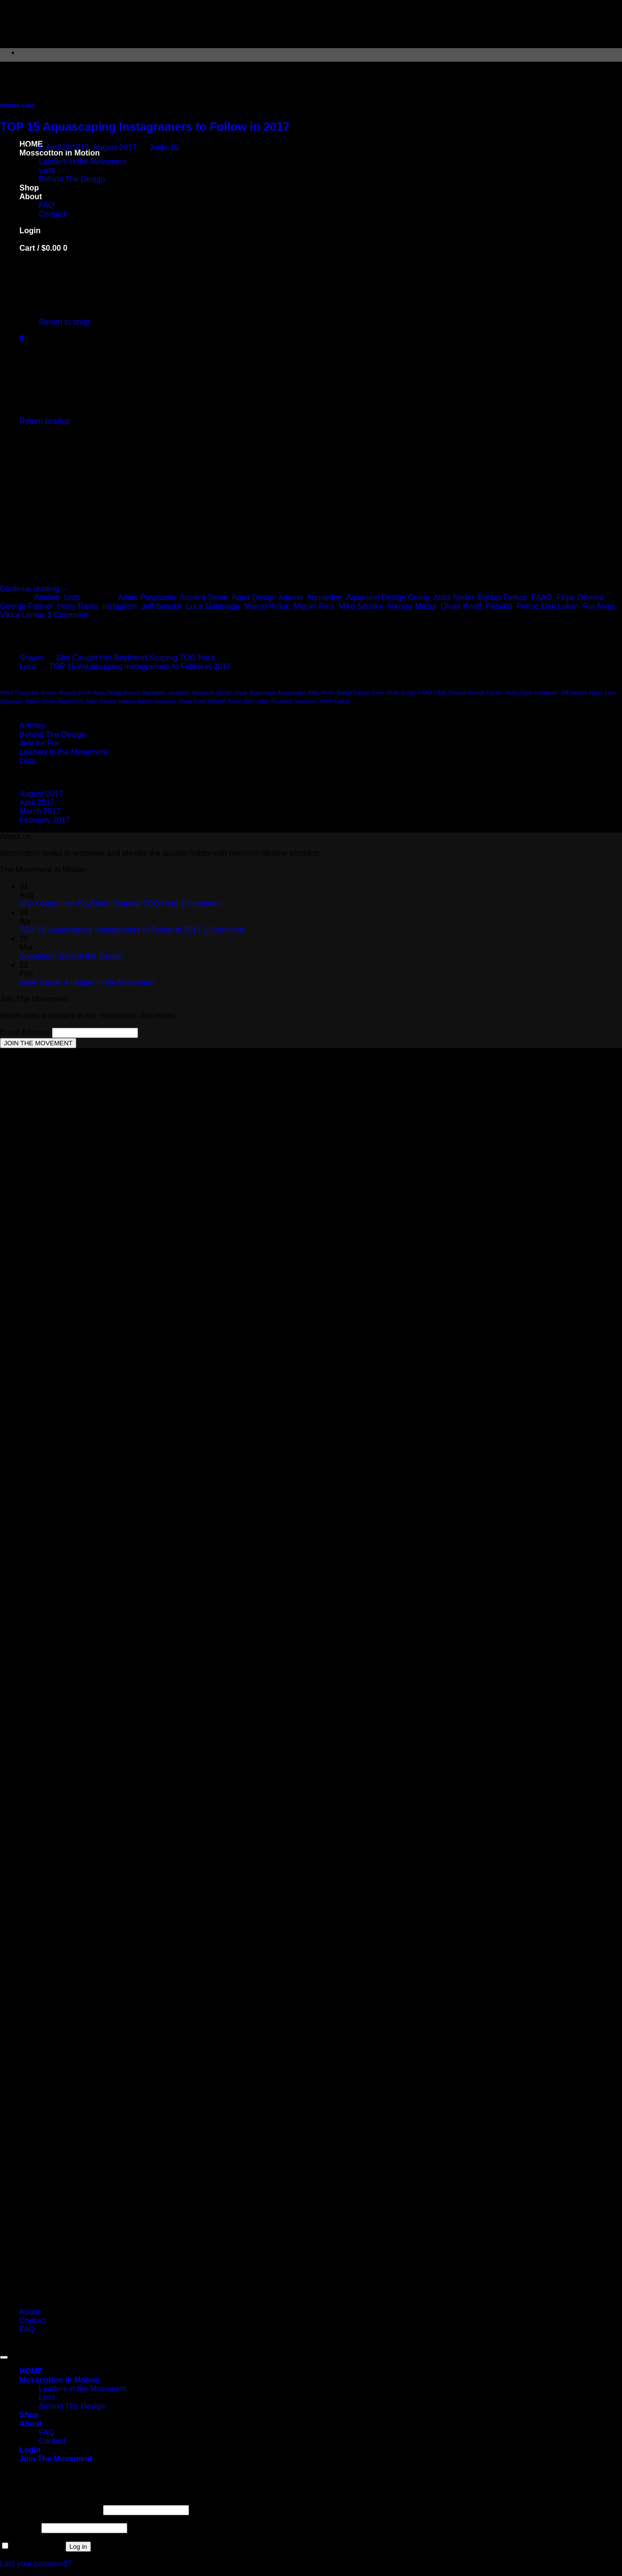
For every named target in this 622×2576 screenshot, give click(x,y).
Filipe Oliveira (580, 597)
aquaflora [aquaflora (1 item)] (179, 692)
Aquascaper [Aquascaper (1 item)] (292, 692)
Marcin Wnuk (266, 606)
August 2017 (41, 794)
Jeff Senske (161, 606)
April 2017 (36, 802)
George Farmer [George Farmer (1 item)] (485, 692)
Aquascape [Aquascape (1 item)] (263, 692)
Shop (29, 2415)
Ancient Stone (203, 597)
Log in (78, 2546)
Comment (68, 615)
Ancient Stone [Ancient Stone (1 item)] (75, 692)
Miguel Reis (314, 606)
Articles (9, 105)
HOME (31, 2371)
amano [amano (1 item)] (49, 692)
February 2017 (44, 820)
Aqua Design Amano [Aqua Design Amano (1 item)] (116, 692)
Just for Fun (39, 743)
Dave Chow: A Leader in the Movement (87, 982)
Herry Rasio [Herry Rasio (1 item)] (519, 692)
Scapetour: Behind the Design (71, 956)
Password (19, 2528)
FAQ (27, 2329)
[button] (55, 2459)
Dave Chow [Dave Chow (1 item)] (385, 692)
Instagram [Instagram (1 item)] (546, 692)
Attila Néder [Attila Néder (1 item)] (321, 692)
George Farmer (26, 606)
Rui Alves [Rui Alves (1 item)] (282, 701)
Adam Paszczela (146, 597)
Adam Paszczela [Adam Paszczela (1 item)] (19, 692)
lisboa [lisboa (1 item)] (596, 692)
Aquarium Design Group (388, 597)
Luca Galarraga (213, 606)
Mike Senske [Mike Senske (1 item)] (102, 701)
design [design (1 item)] (408, 692)
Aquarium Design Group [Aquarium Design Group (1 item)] (219, 692)
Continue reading (34, 589)
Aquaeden (324, 597)
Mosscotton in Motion (59, 2380)
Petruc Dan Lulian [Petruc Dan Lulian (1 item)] (248, 701)
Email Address (26, 1032)
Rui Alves (599, 606)
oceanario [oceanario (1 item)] (165, 701)
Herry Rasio (77, 606)
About (29, 2312)
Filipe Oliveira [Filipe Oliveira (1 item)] (450, 692)
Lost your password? (36, 2563)
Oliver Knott (461, 606)
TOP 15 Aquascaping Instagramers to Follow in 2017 (145, 126)
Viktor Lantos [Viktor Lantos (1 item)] (335, 701)
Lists (28, 105)
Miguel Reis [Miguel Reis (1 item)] (71, 701)
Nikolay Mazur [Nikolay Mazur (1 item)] (135, 701)
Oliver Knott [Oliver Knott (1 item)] (192, 701)
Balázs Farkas (502, 597)
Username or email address (50, 2510)
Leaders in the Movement (63, 752)
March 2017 (40, 811)
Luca (27, 666)
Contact (32, 2321)
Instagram (120, 606)
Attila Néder (453, 597)
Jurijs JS (163, 147)
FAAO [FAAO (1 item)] (425, 692)
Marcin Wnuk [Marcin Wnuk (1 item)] (40, 701)
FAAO (541, 597)
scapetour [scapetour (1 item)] (306, 701)
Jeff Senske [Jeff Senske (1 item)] (573, 692)
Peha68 (498, 606)
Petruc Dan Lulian (547, 606)
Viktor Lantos (22, 615)
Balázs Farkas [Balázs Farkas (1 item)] (353, 692)
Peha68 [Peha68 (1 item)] (216, 701)
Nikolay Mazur (411, 606)
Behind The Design (52, 734)
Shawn (31, 658)
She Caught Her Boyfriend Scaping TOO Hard (135, 658)
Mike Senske (361, 606)
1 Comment (200, 903)
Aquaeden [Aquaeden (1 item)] (154, 692)
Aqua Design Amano (267, 597)
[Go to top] (4, 2357)
